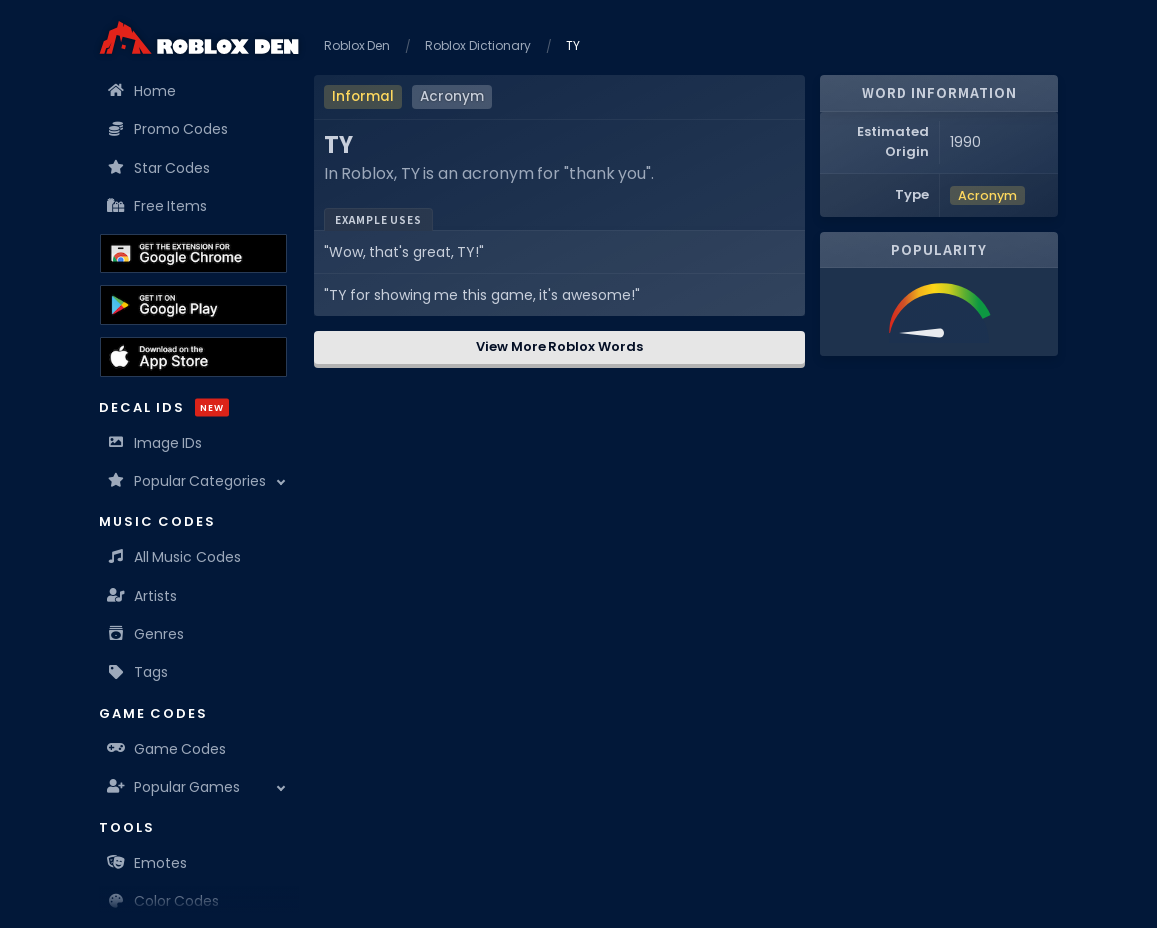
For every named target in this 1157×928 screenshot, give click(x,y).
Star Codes (160, 168)
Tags (138, 672)
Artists (143, 596)
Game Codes (168, 749)
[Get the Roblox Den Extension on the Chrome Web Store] (193, 254)
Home (142, 91)
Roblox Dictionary (478, 45)
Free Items (158, 206)
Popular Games (175, 787)
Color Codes (164, 901)
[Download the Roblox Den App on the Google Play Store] (193, 305)
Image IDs (156, 443)
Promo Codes (169, 129)
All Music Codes (175, 557)
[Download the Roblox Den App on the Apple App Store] (193, 357)
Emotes (148, 863)
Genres (146, 634)
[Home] (199, 37)
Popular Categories (188, 481)
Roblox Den (357, 45)
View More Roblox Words (559, 346)
